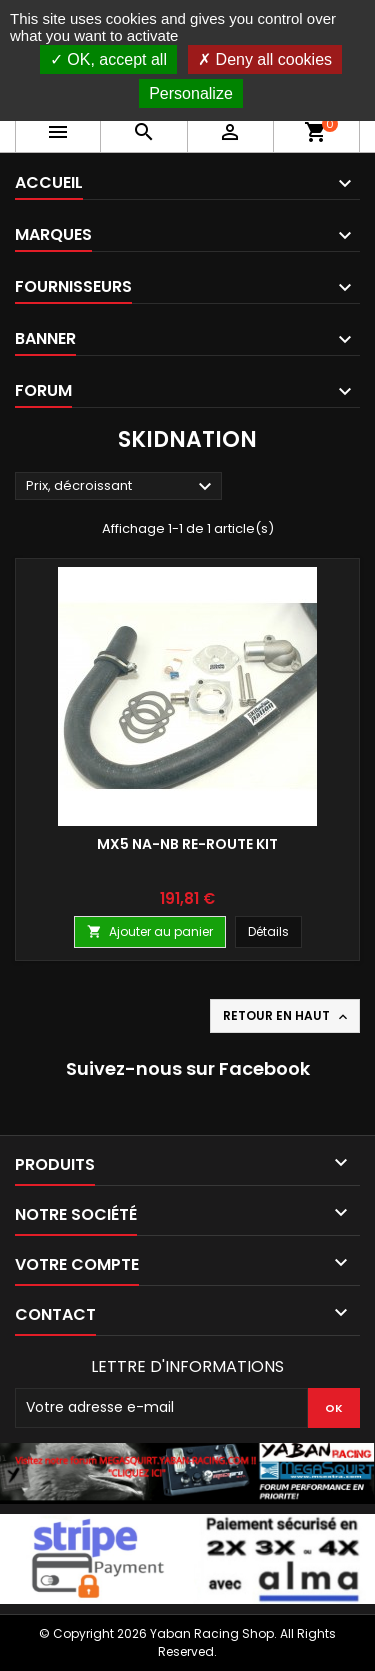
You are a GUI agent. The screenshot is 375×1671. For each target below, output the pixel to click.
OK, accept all (108, 59)
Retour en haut (287, 1016)
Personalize (191, 93)
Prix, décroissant (121, 487)
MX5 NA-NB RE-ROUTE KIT (187, 844)
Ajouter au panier (150, 931)
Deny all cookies (265, 59)
